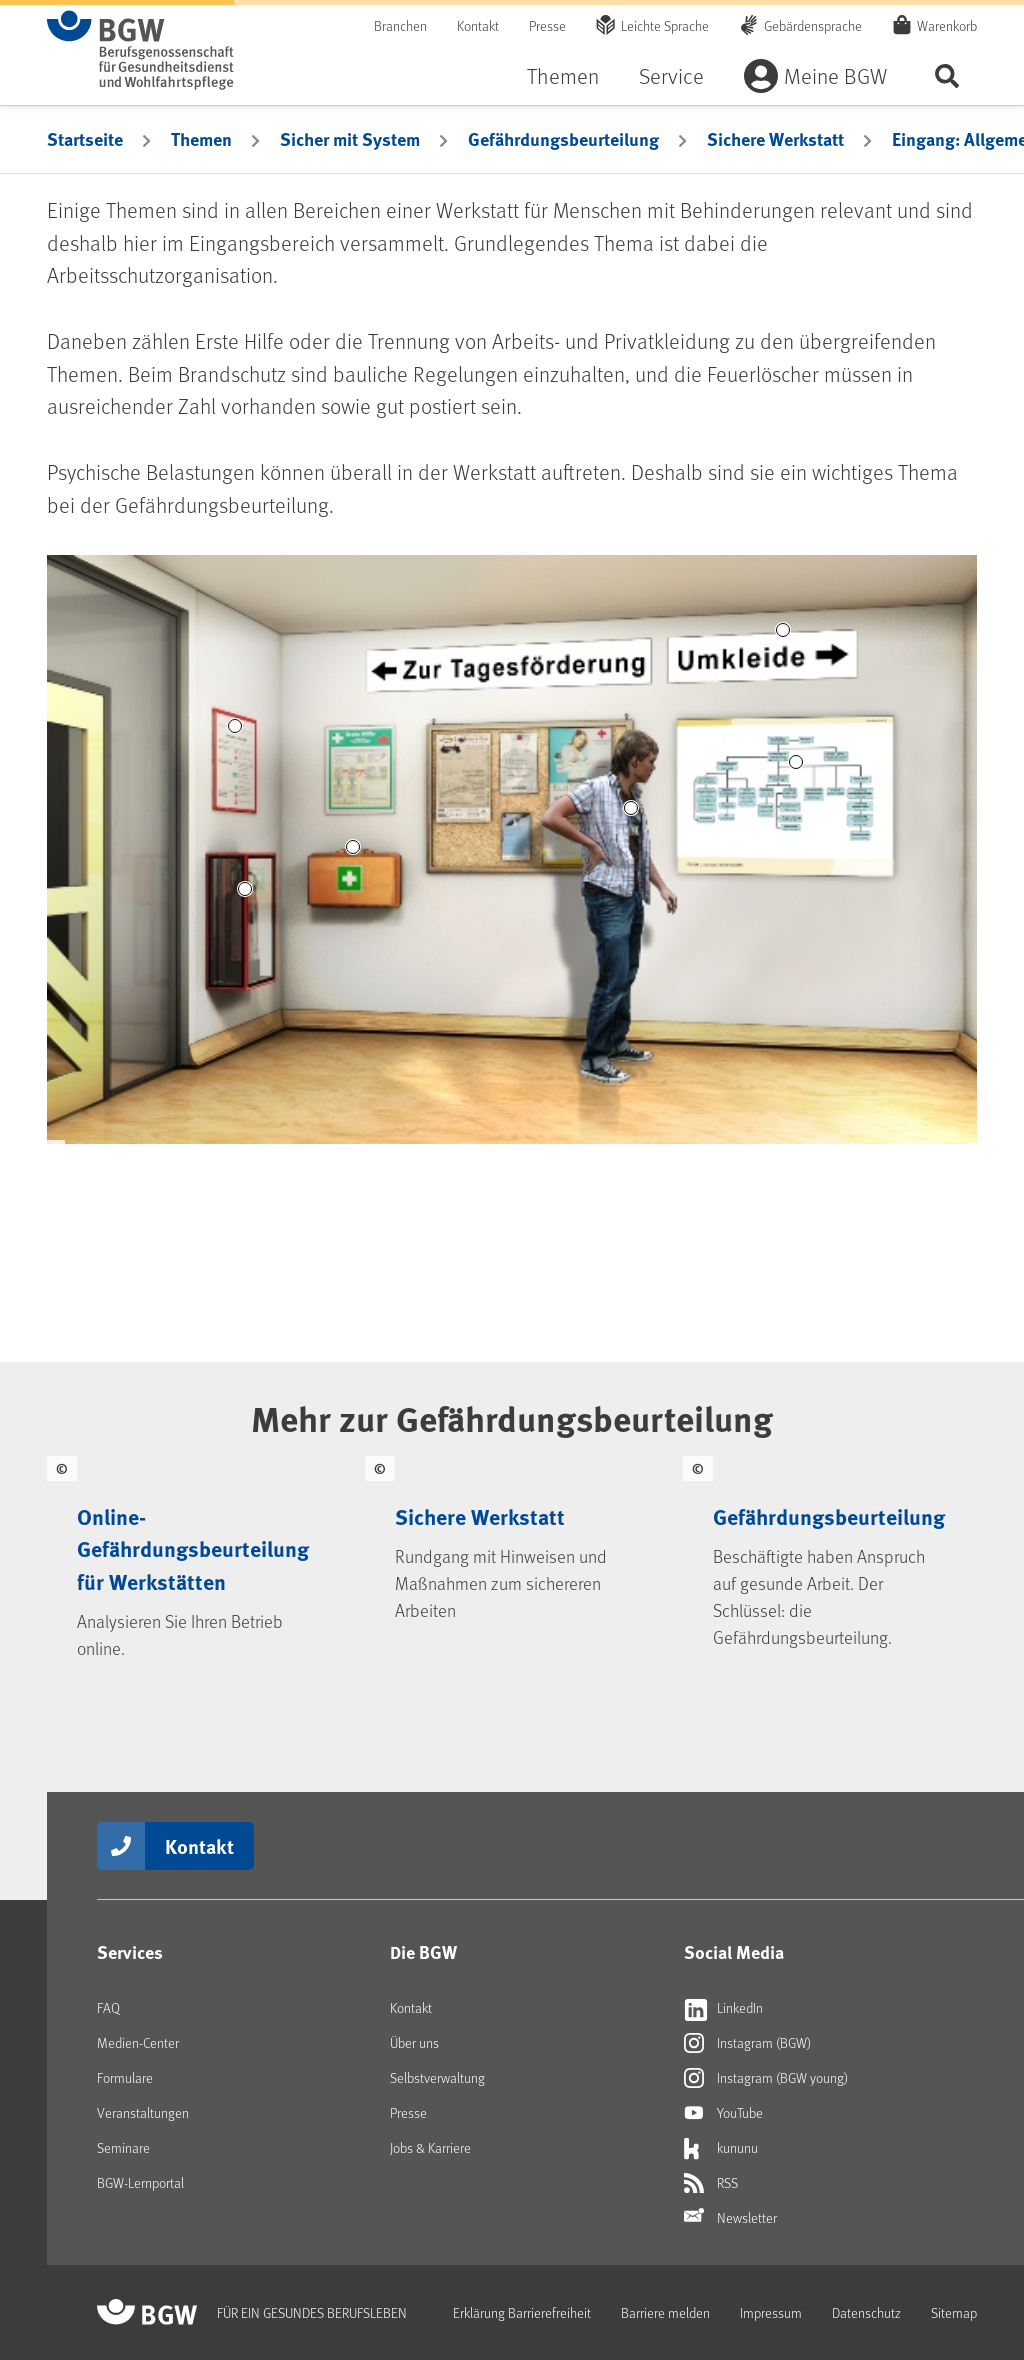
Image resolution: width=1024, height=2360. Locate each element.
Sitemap (954, 2312)
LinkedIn (723, 2008)
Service (671, 75)
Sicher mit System (350, 139)
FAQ (108, 2007)
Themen (563, 75)
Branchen (400, 25)
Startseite (85, 139)
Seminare (123, 2147)
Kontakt (478, 25)
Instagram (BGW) (747, 2043)
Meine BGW (835, 75)
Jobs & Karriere (430, 2147)
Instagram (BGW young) (766, 2078)
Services (130, 1952)
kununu (721, 2148)
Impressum (771, 2312)
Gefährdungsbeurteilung (563, 139)
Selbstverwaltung (437, 2077)
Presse (547, 25)
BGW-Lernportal (140, 2182)
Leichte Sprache (665, 25)
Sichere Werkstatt (775, 139)
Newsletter (730, 2218)
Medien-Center (138, 2042)
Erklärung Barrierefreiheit (522, 2312)
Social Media (734, 1952)
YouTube (723, 2113)
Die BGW (423, 1952)
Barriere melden (665, 2312)
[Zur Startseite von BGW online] (140, 50)
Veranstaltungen (143, 2112)
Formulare (125, 2077)
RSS (711, 2183)
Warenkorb (947, 25)
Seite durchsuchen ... (947, 75)
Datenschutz (866, 2312)
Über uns (414, 2042)
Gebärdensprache (813, 25)
